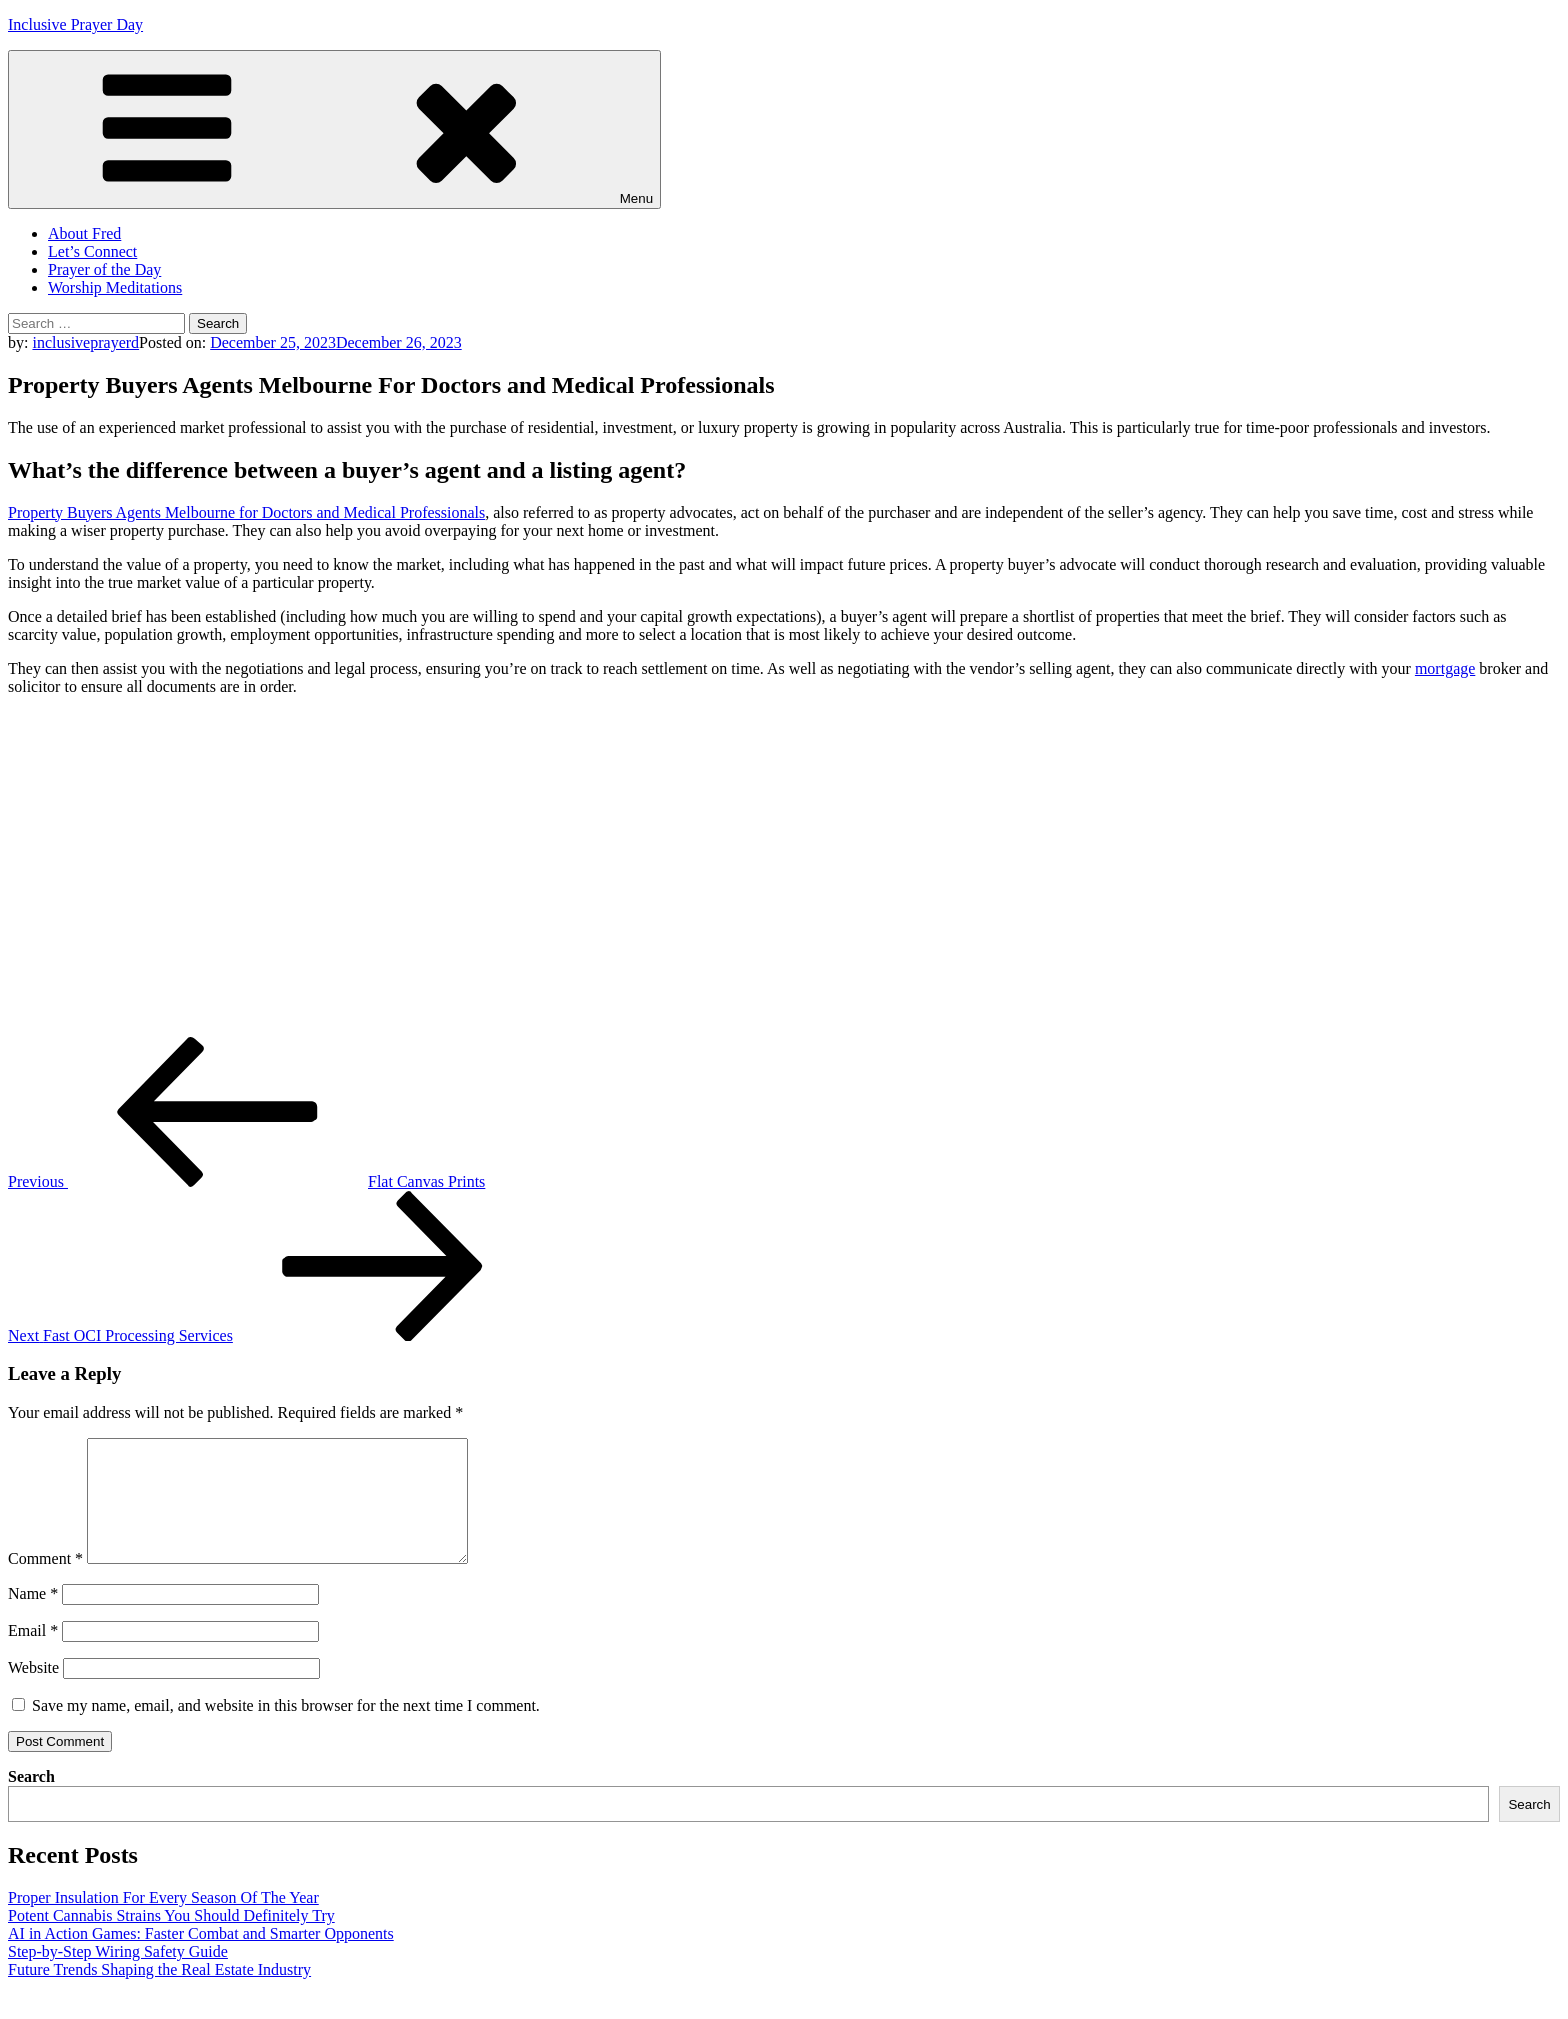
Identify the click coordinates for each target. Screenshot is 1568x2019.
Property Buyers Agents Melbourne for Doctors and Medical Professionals (246, 512)
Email (33, 1654)
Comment (45, 1582)
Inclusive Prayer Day (75, 24)
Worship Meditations (115, 287)
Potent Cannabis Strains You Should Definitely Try (171, 1939)
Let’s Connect (92, 251)
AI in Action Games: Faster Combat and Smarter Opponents (201, 1957)
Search (31, 1800)
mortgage (1445, 668)
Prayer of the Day (104, 269)
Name (33, 1617)
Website (33, 1691)
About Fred (84, 233)
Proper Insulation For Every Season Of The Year (163, 1921)
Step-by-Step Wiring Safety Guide (118, 1975)
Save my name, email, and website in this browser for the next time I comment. (286, 1729)
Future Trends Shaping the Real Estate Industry (159, 1993)
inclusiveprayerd (85, 342)
